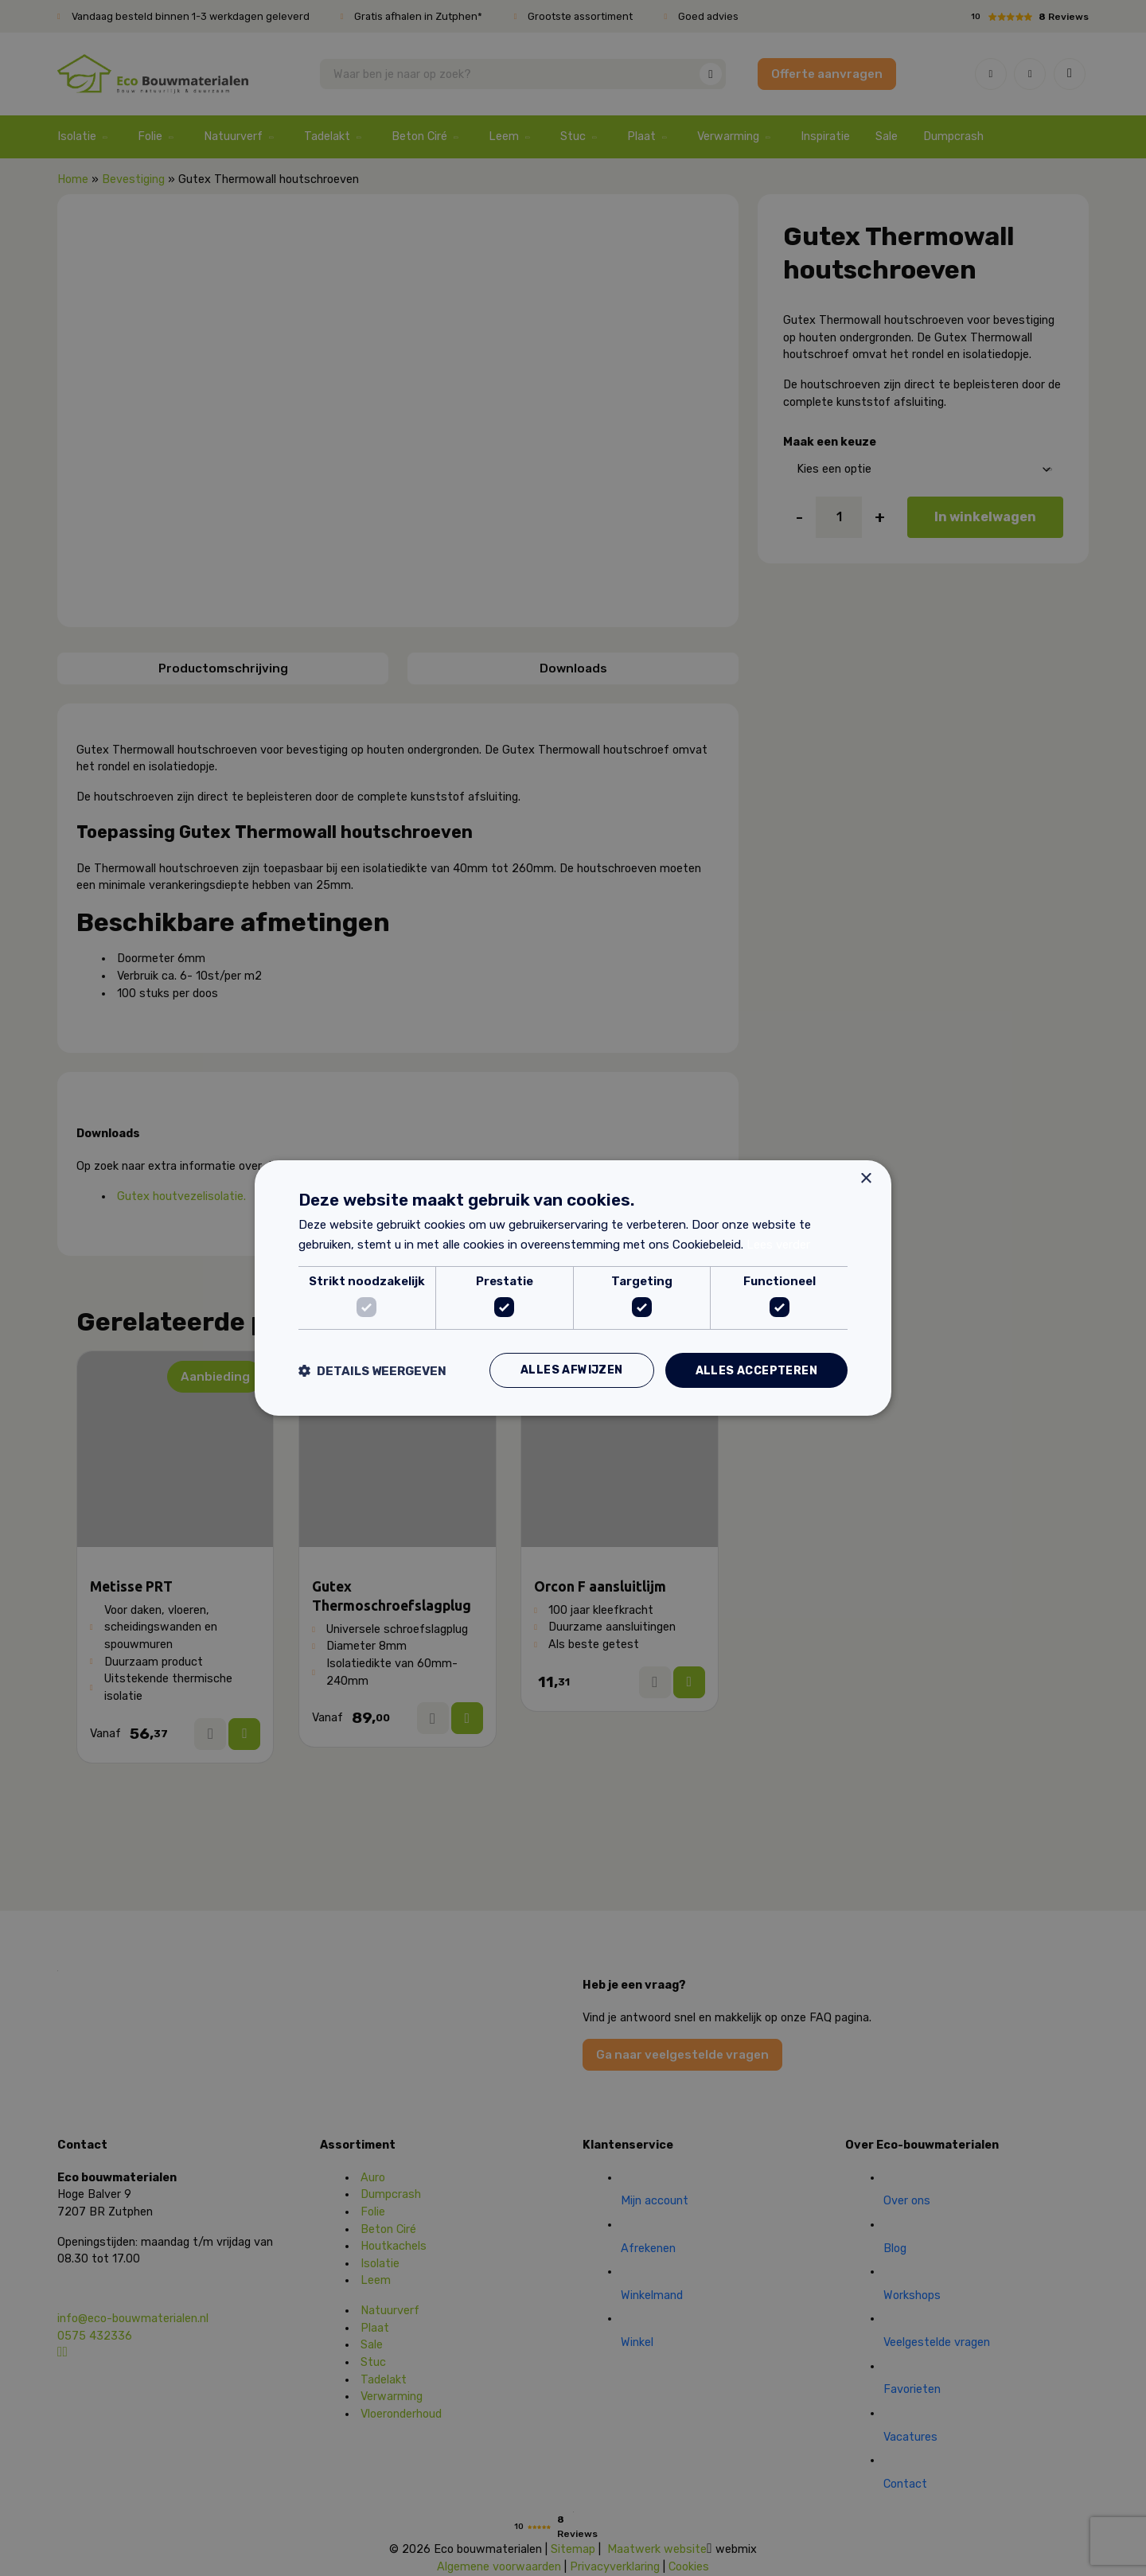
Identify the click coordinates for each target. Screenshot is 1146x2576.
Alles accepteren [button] (756, 1370)
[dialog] (573, 1288)
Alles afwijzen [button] (571, 1370)
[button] (372, 1370)
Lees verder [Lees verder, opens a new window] (778, 1244)
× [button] (865, 1178)
